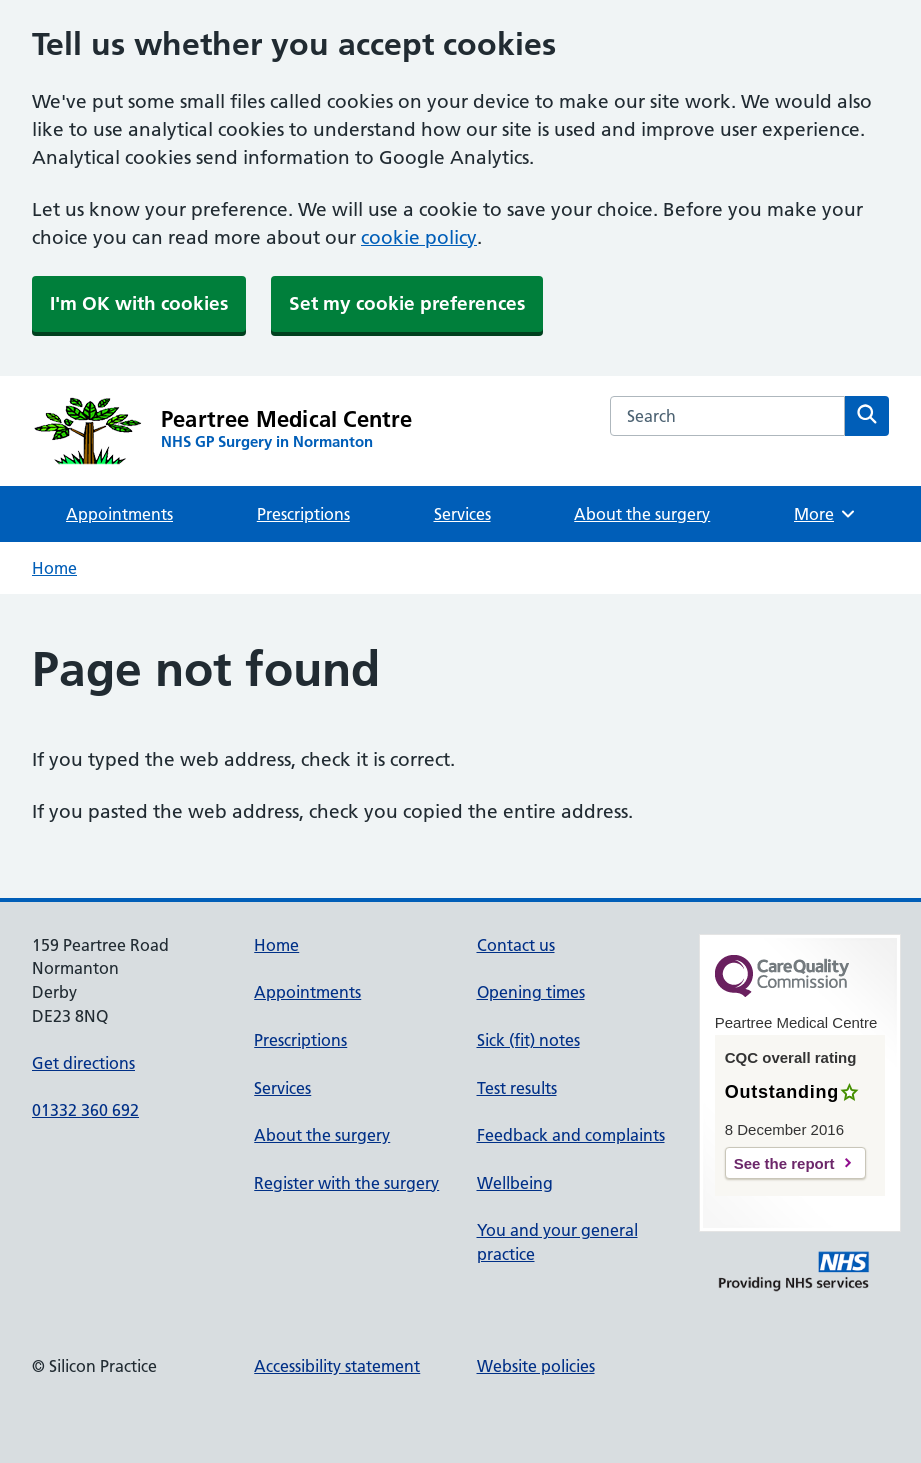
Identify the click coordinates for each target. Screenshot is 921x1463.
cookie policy (419, 237)
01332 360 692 (85, 1110)
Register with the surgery (346, 1183)
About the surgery (642, 514)
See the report (784, 1163)
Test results (517, 1088)
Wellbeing (515, 1183)
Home (54, 568)
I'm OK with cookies (139, 303)
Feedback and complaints (571, 1135)
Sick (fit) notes (528, 1040)
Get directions (83, 1063)
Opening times (531, 992)
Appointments (119, 514)
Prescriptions (303, 514)
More (825, 514)
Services (462, 514)
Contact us (516, 945)
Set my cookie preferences (407, 303)
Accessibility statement (337, 1366)
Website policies (536, 1366)
